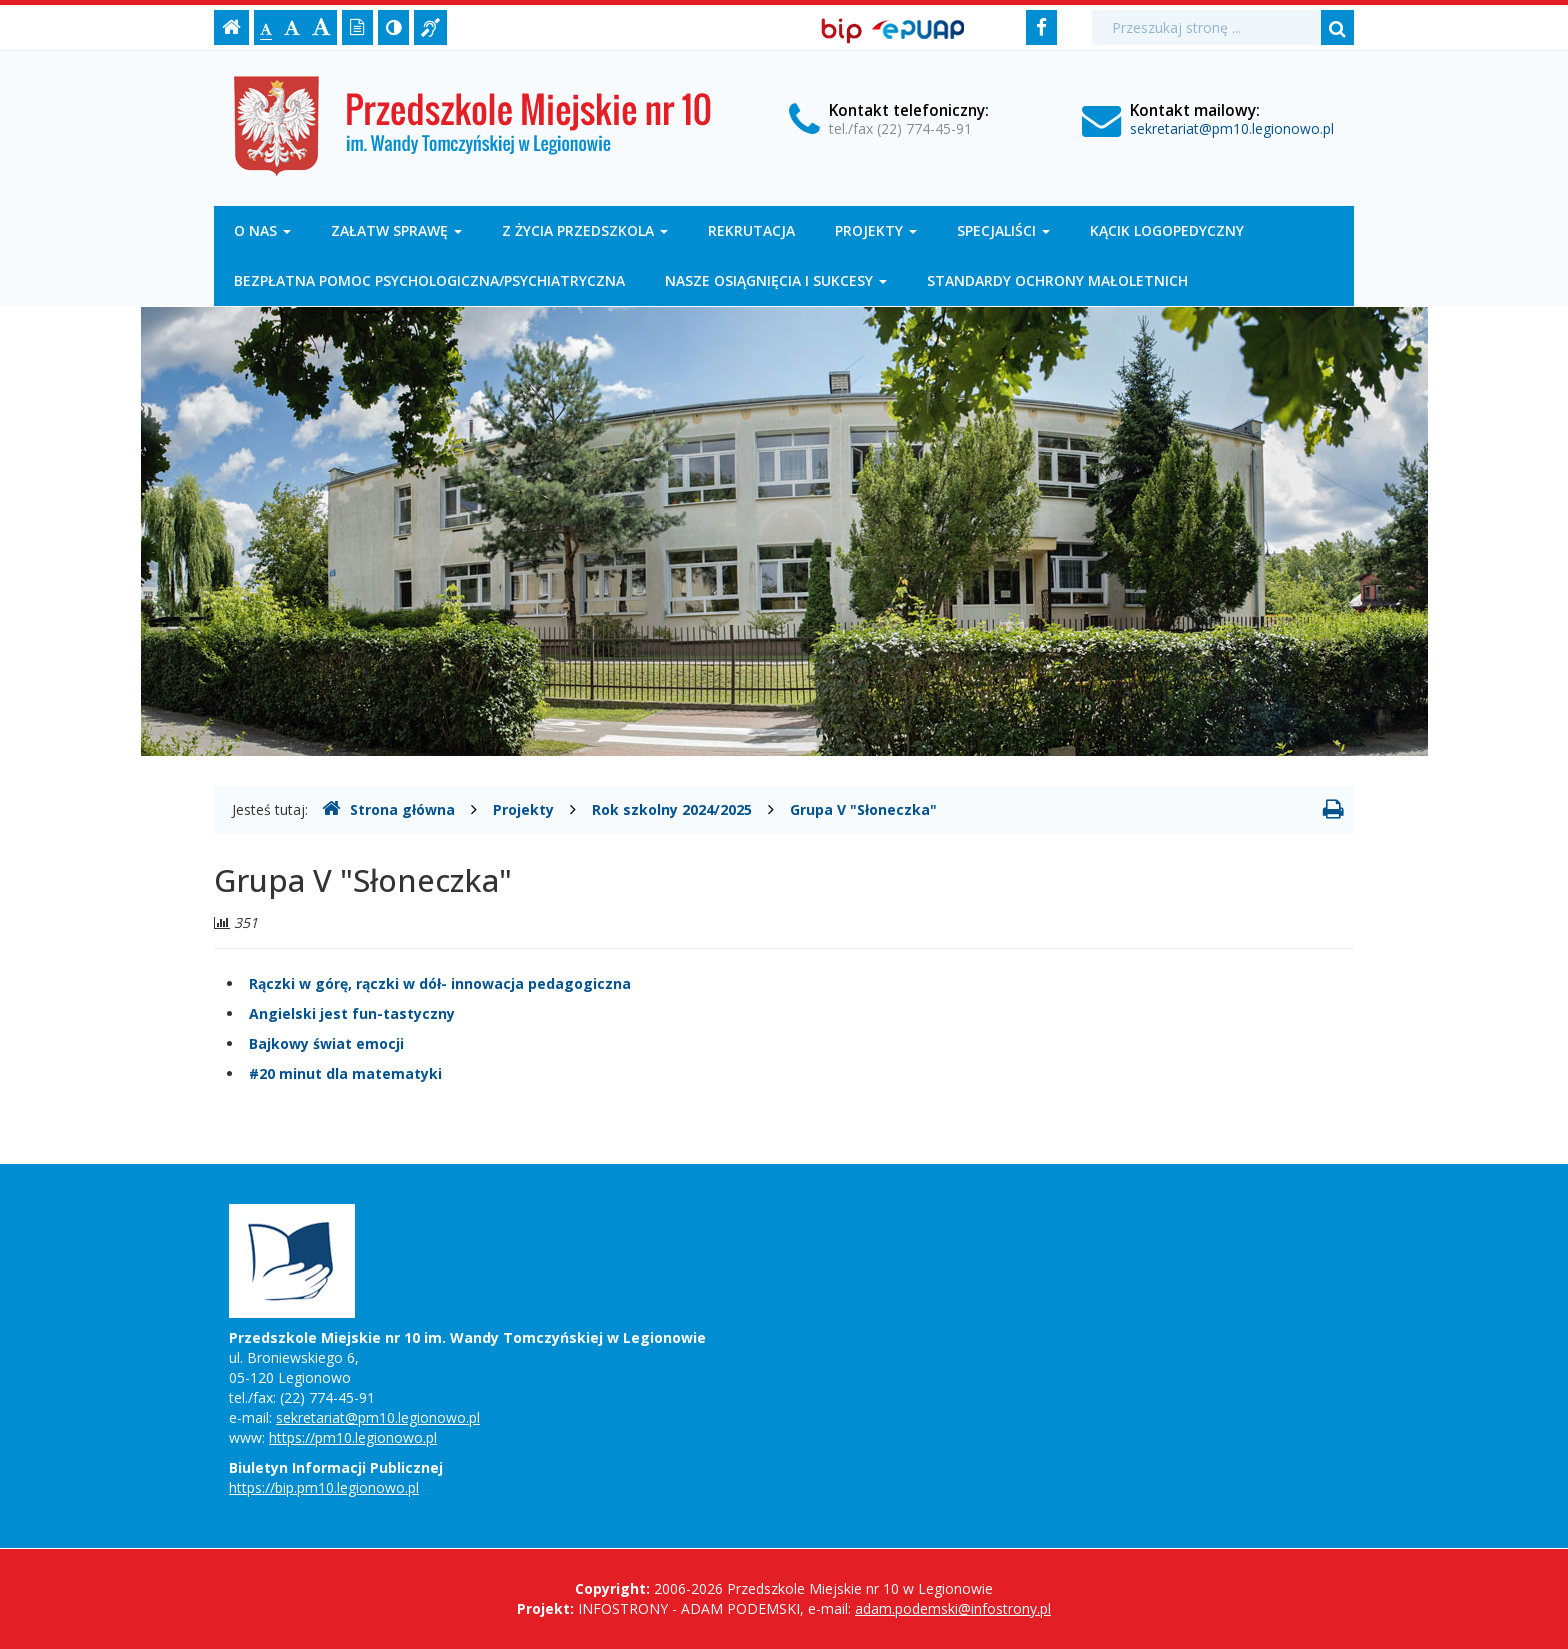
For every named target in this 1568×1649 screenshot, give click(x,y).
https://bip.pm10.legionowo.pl (324, 1487)
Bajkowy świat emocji (326, 1043)
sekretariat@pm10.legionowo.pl (1232, 128)
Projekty (876, 230)
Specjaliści (1003, 230)
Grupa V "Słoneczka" (863, 809)
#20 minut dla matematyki (345, 1073)
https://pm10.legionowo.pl (353, 1437)
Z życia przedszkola (585, 230)
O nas (262, 230)
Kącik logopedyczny (1167, 230)
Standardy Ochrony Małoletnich (1057, 280)
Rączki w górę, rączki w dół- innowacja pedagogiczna (440, 983)
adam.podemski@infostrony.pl (953, 1608)
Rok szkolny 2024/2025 (672, 809)
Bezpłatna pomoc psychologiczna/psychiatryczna (429, 280)
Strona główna (388, 809)
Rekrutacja (751, 230)
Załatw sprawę (396, 230)
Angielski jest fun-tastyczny (352, 1013)
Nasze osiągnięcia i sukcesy (776, 280)
